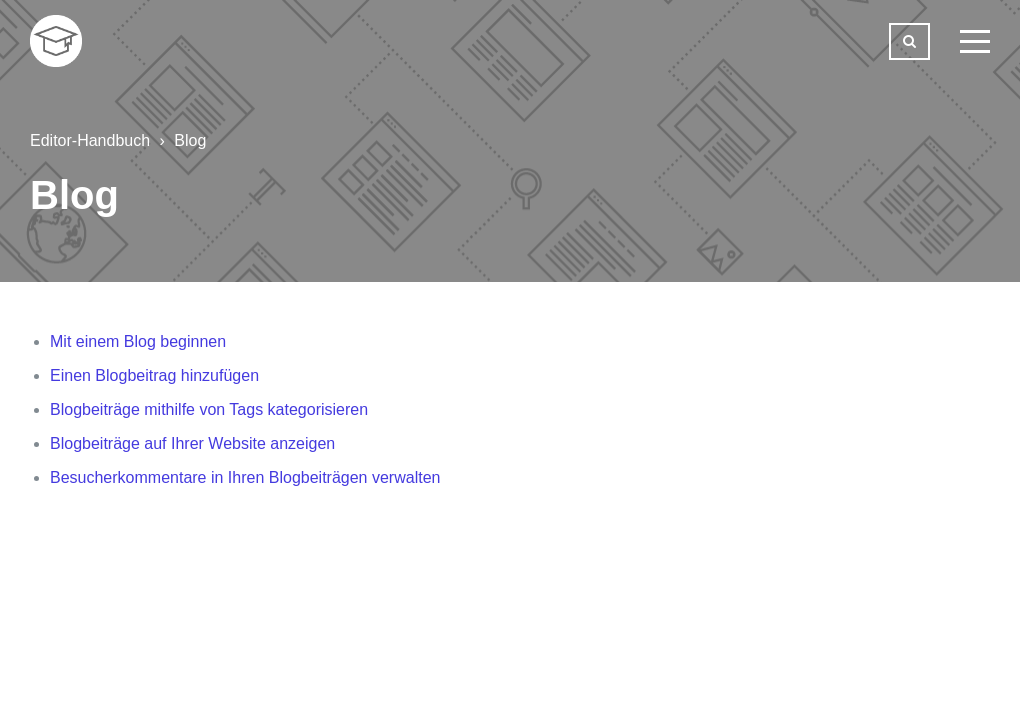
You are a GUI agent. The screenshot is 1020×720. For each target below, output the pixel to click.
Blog (190, 140)
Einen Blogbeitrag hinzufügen (154, 375)
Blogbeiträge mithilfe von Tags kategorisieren (209, 409)
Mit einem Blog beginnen (138, 341)
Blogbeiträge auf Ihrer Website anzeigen (192, 443)
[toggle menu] (975, 41)
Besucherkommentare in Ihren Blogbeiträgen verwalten (245, 477)
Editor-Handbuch (90, 140)
